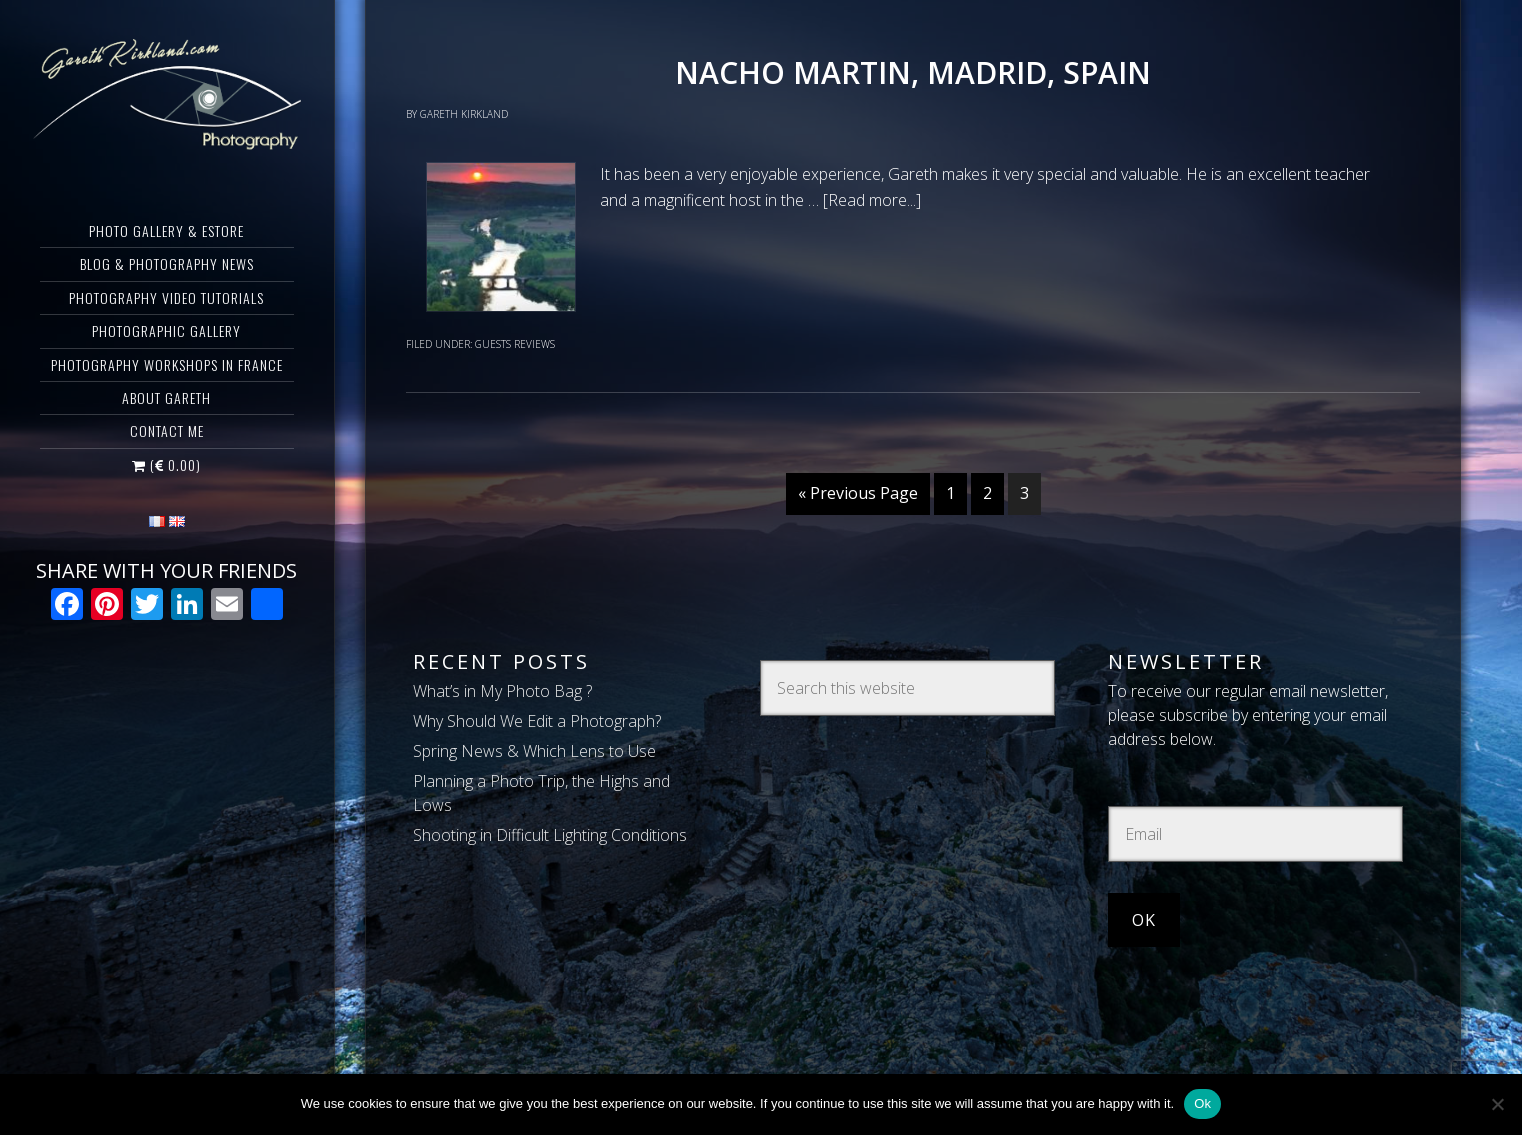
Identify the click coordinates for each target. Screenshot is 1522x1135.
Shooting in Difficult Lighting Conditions (550, 835)
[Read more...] (872, 200)
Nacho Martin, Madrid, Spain (913, 72)
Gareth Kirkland (167, 95)
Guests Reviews (515, 344)
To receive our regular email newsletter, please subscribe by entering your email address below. (1248, 715)
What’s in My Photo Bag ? (502, 691)
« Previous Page (858, 493)
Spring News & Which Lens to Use (534, 751)
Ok (1202, 1103)
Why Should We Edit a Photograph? (537, 721)
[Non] (1497, 1104)
